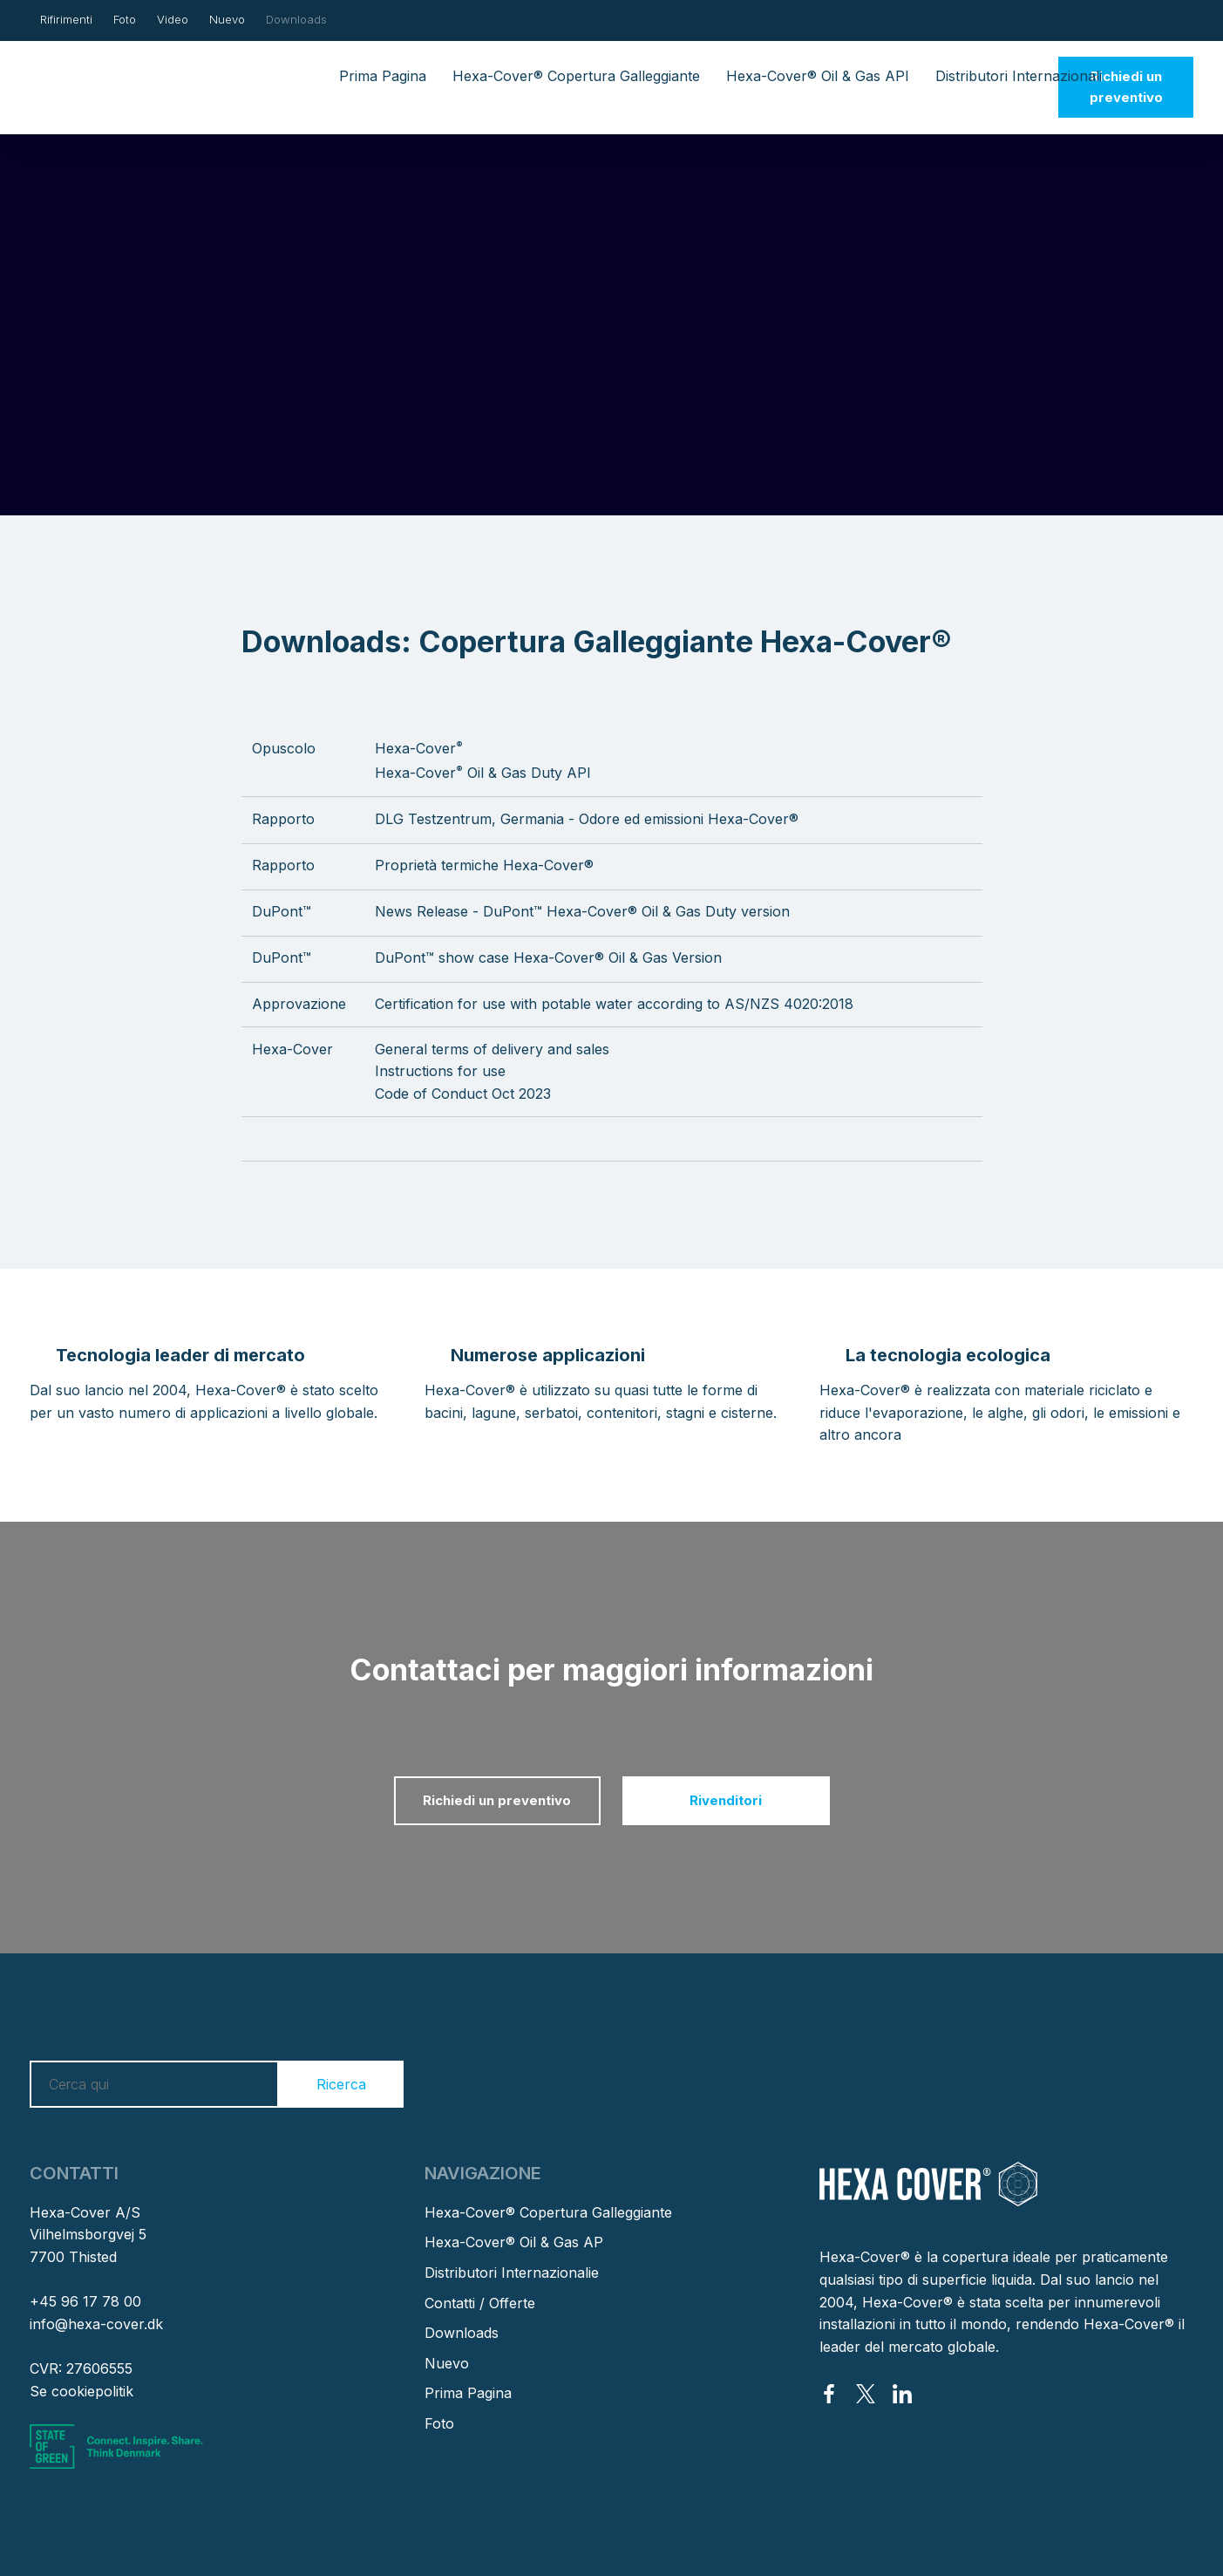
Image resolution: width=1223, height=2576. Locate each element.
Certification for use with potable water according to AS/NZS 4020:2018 (614, 1003)
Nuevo (227, 19)
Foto (124, 19)
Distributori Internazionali (1018, 76)
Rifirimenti (66, 19)
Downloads (296, 19)
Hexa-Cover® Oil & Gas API (817, 76)
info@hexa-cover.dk (96, 2324)
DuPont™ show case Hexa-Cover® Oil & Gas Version (548, 957)
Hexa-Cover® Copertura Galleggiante (576, 76)
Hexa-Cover (419, 748)
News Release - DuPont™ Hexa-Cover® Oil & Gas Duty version (582, 911)
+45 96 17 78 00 (85, 2301)
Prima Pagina (382, 76)
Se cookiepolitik (81, 2391)
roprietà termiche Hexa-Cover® (489, 865)
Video (172, 19)
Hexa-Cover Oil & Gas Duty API (483, 772)
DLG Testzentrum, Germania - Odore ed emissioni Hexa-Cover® (586, 819)
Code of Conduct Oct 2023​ (463, 1093)
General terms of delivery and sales (492, 1049)
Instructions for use (440, 1071)
